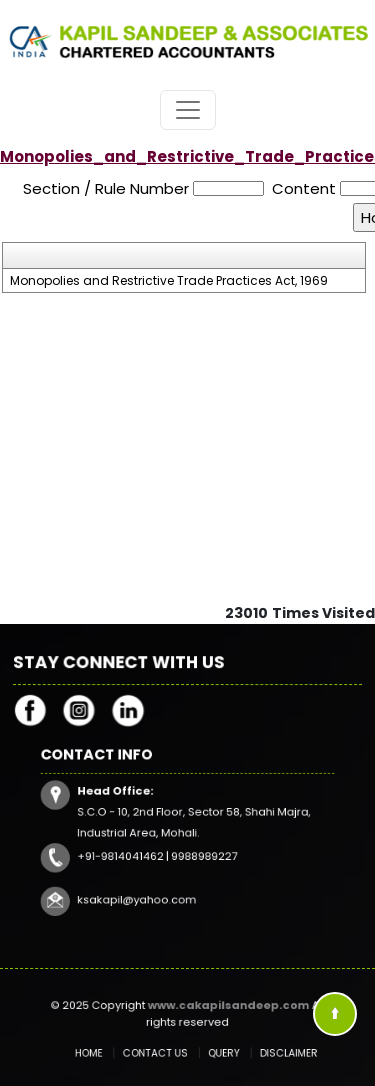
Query (217, 1052)
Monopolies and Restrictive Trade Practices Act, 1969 (169, 281)
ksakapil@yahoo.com (146, 887)
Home (106, 1052)
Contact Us (160, 1052)
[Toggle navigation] (188, 110)
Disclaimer (269, 1052)
